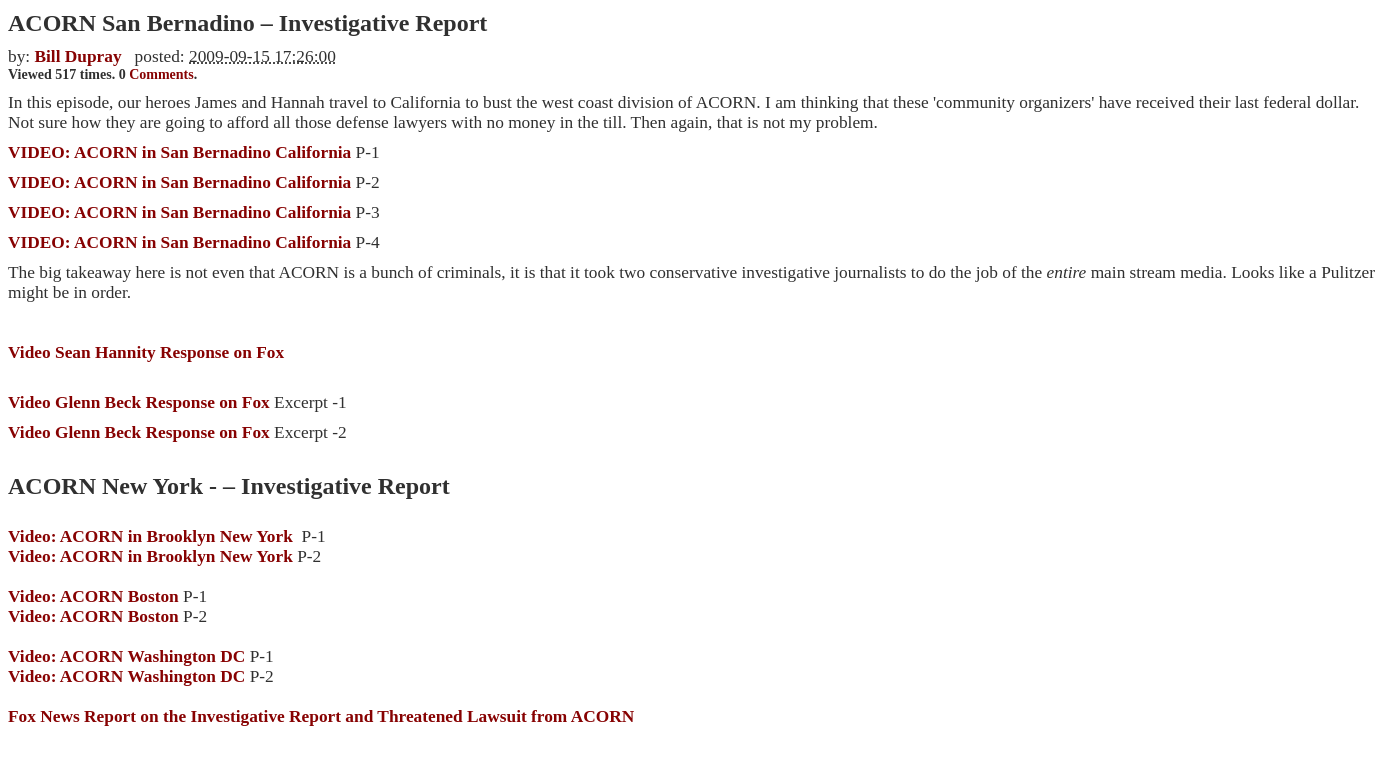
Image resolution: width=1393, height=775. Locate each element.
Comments (161, 74)
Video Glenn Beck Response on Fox (177, 432)
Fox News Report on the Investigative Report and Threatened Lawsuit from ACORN (321, 716)
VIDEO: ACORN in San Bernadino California (182, 242)
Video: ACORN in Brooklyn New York (150, 536)
